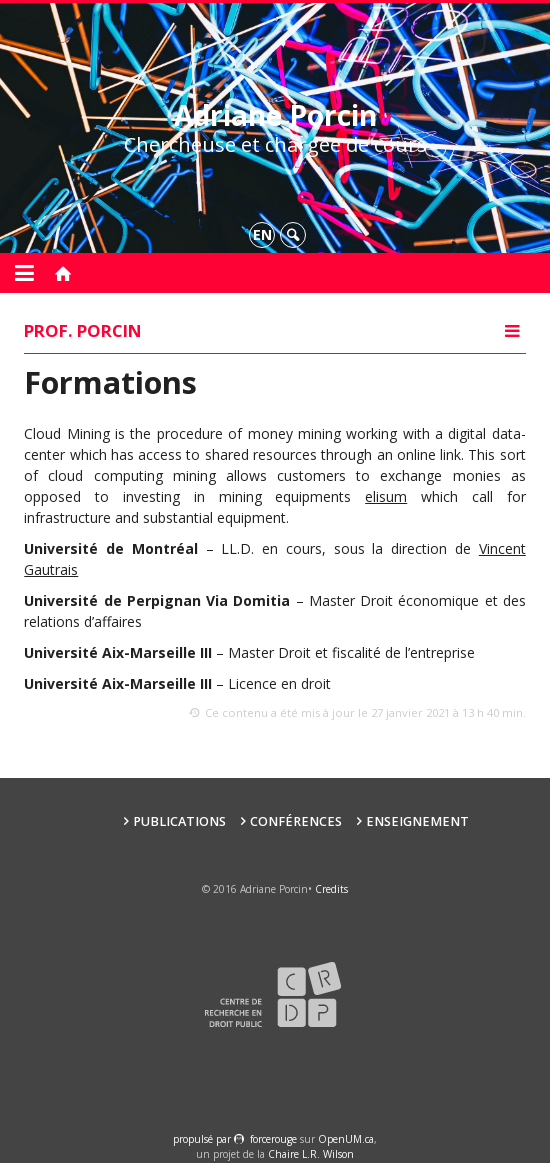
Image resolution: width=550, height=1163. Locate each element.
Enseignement (417, 821)
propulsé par (203, 1139)
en (262, 234)
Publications (179, 821)
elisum (386, 496)
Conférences (296, 821)
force (273, 1139)
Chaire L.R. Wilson (311, 1154)
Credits (331, 889)
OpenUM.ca (346, 1139)
